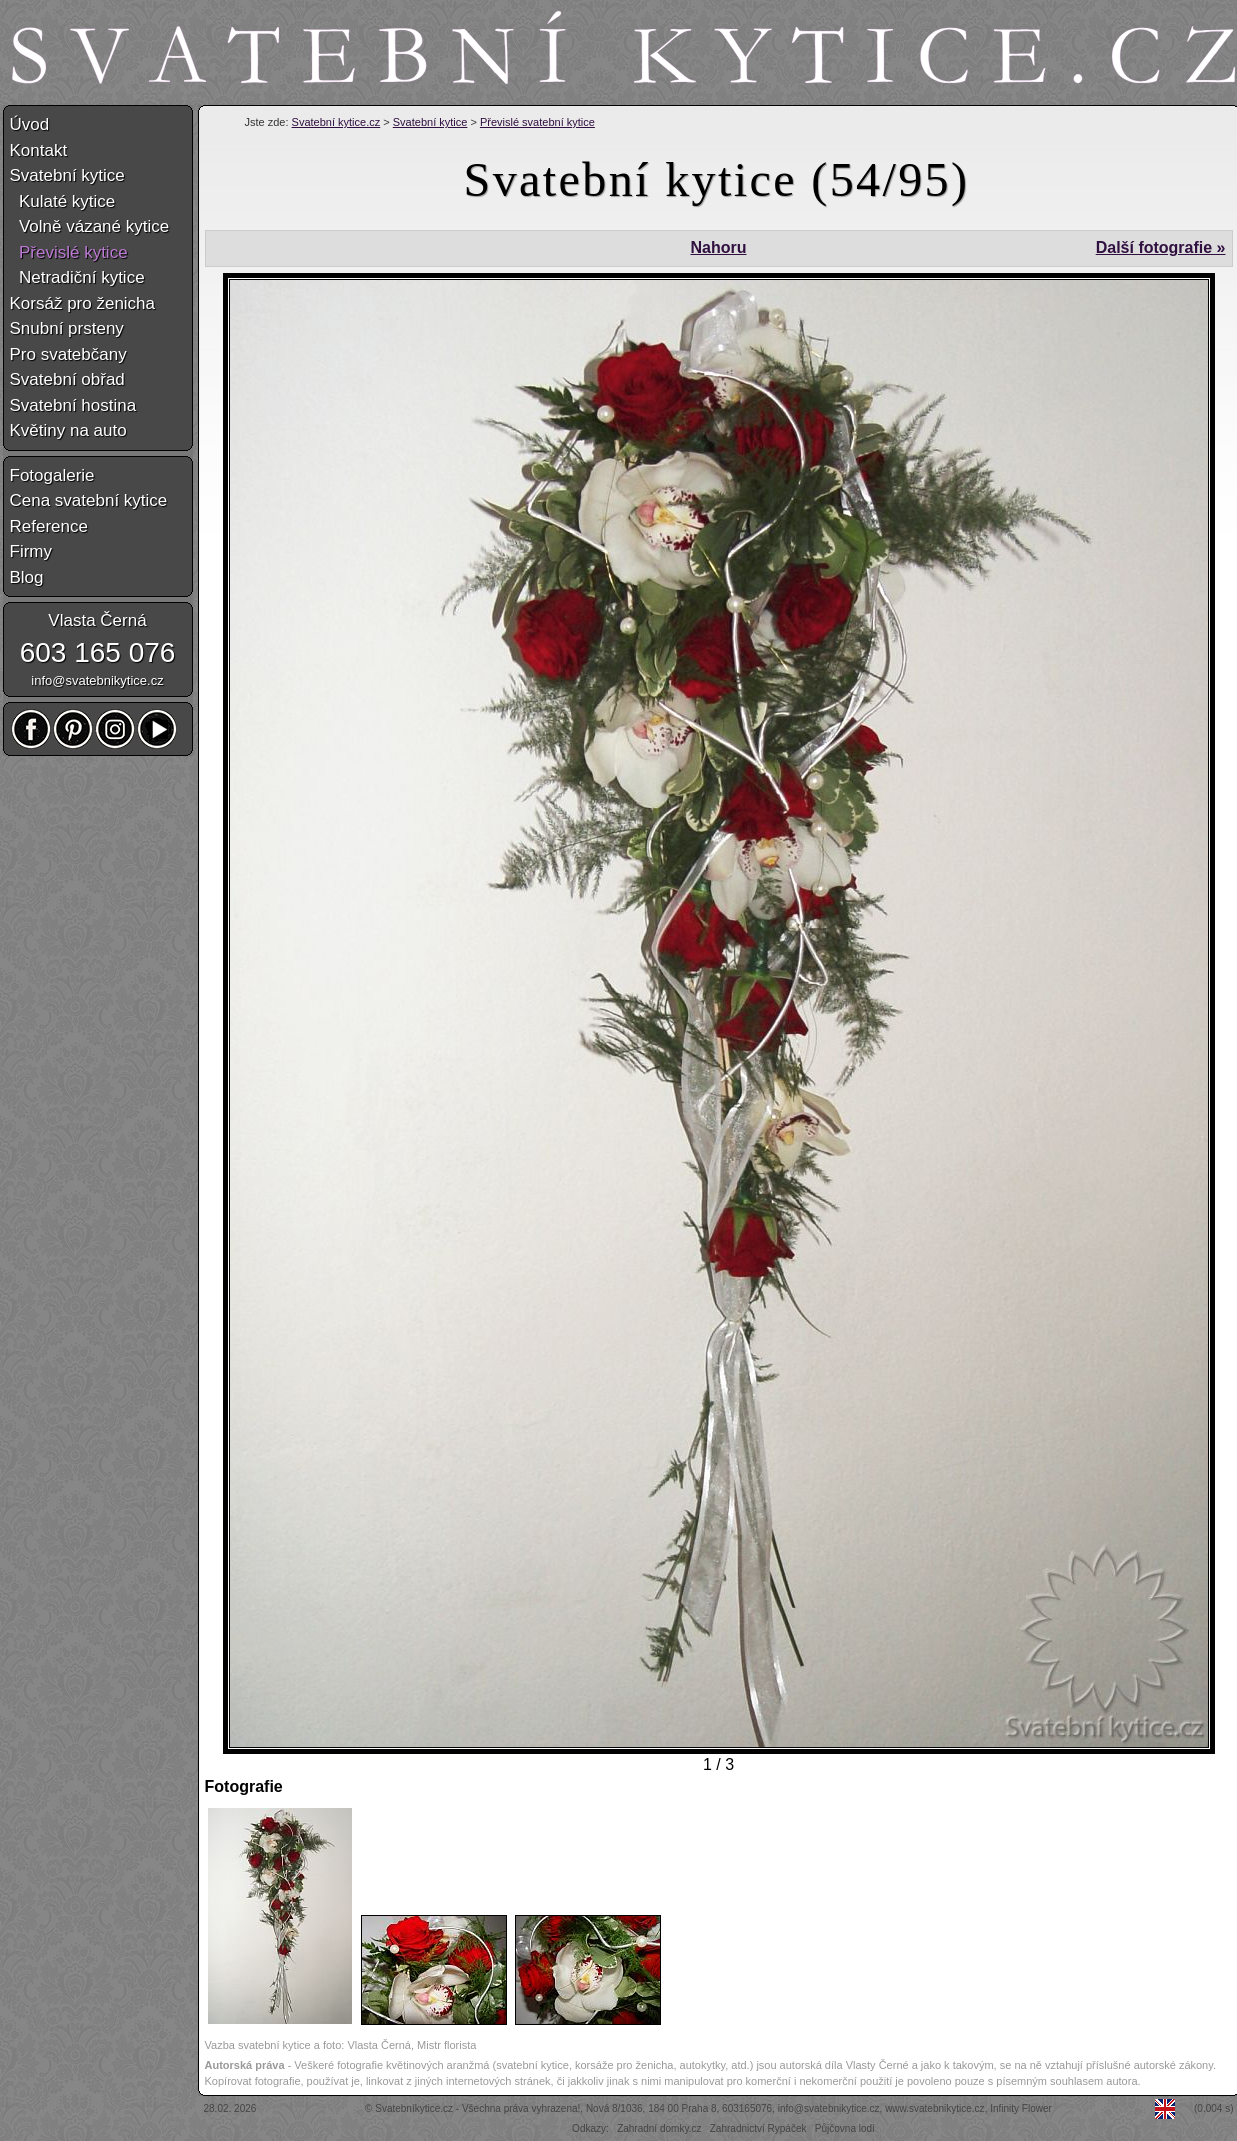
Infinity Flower (1021, 2108)
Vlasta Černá (97, 620)
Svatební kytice (430, 122)
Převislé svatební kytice (537, 122)
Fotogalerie (52, 475)
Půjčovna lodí (845, 2128)
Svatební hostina (73, 405)
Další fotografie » (1161, 247)
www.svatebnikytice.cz (934, 2108)
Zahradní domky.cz (659, 2128)
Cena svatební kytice (89, 500)
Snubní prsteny (67, 328)
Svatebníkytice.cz (414, 2108)
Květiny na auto (68, 430)
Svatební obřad (67, 379)
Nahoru (718, 247)
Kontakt (39, 150)
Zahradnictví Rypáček (758, 2128)
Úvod (30, 124)
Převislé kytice (69, 252)
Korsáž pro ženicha (83, 303)
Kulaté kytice (63, 201)
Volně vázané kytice (90, 226)
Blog (27, 577)
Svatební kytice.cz (336, 122)
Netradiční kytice (77, 277)
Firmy (31, 551)
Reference (49, 526)
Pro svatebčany (68, 354)
